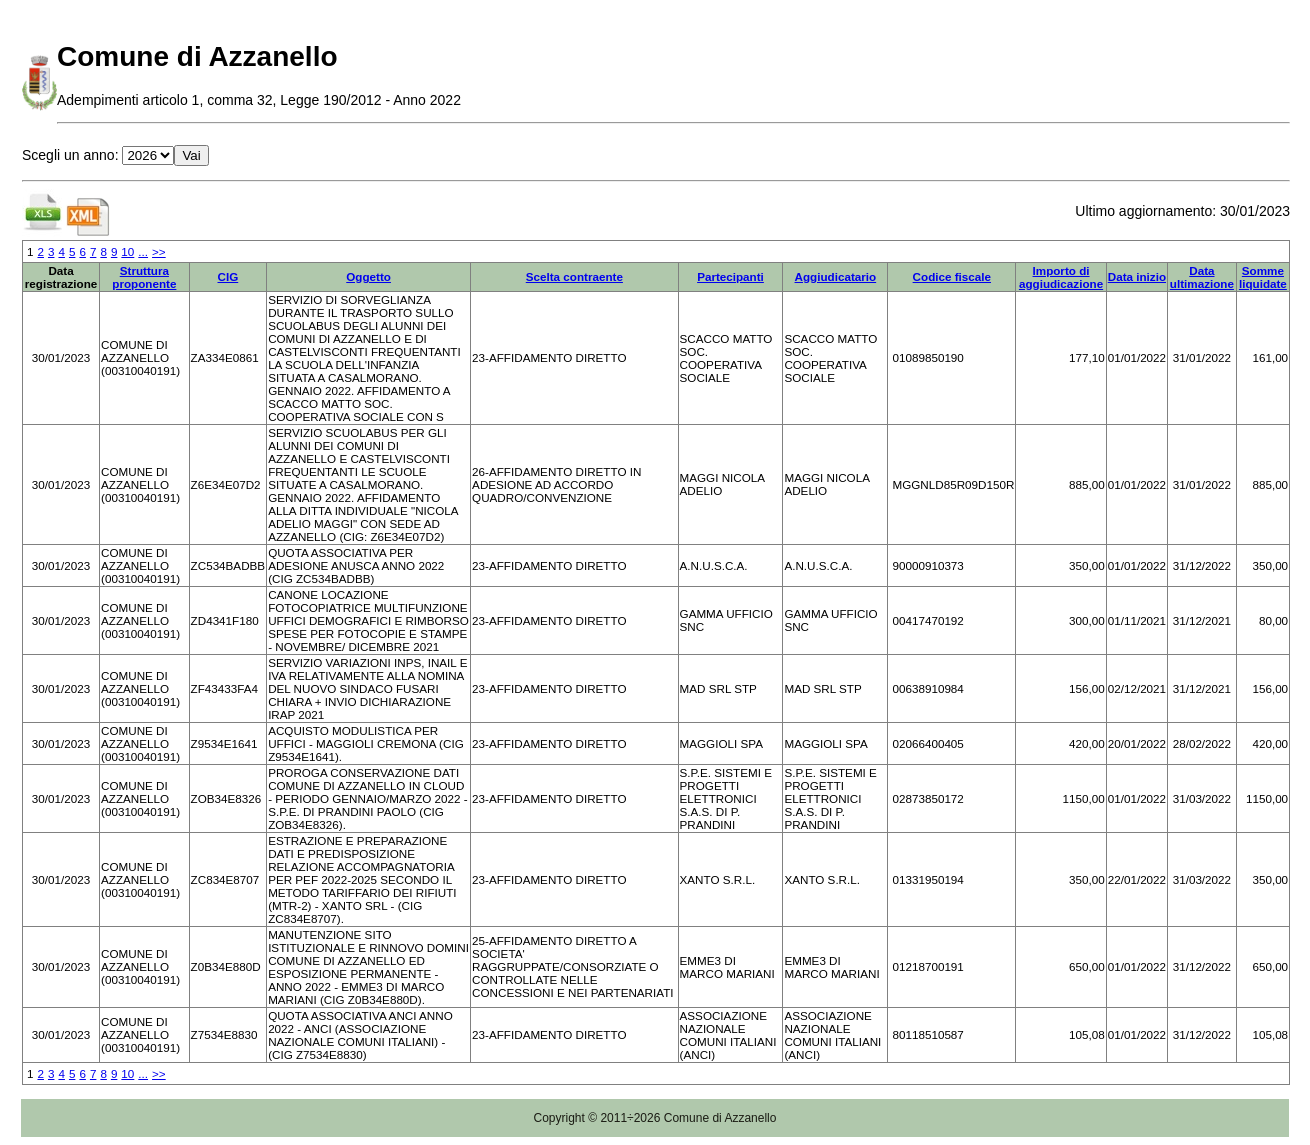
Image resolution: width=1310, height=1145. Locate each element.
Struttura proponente (144, 277)
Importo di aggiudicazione (1061, 277)
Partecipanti (730, 276)
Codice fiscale (952, 276)
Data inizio (1137, 276)
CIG (228, 276)
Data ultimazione (1202, 277)
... (143, 251)
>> (159, 251)
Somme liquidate (1263, 277)
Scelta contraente (574, 276)
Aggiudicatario (836, 276)
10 (127, 251)
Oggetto (368, 276)
